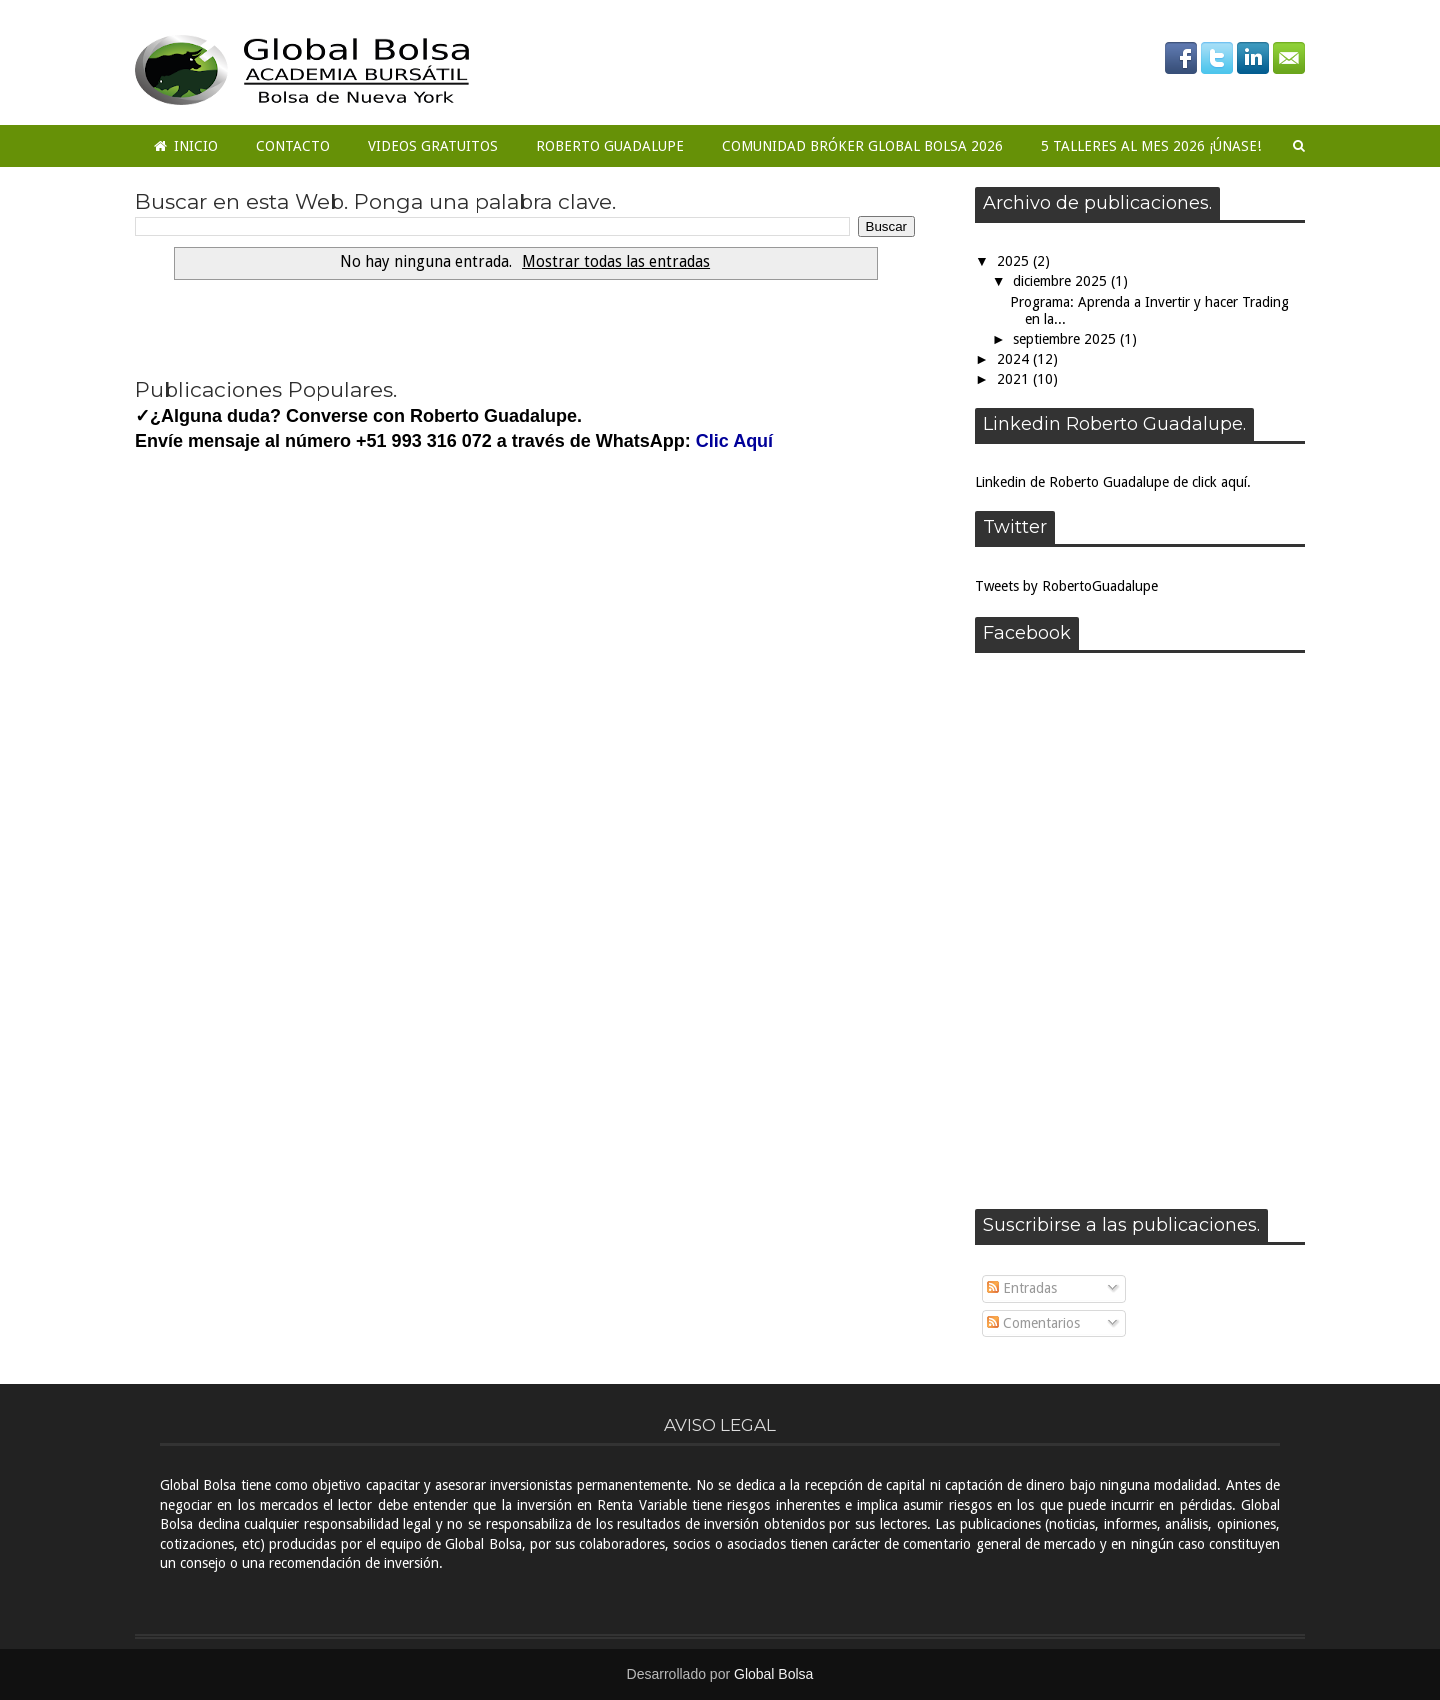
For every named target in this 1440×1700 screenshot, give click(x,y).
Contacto (293, 146)
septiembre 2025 (1066, 339)
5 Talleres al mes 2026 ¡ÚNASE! (1151, 146)
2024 (1015, 359)
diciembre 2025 (1062, 281)
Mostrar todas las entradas (616, 262)
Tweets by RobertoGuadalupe (1066, 586)
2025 (1015, 261)
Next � (346, 326)
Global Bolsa (773, 1674)
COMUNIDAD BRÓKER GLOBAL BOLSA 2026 (862, 146)
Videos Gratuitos (433, 146)
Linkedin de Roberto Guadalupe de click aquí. (1113, 482)
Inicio (186, 146)
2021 (1015, 379)
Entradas (1022, 1288)
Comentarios (1033, 1323)
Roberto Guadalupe (610, 146)
